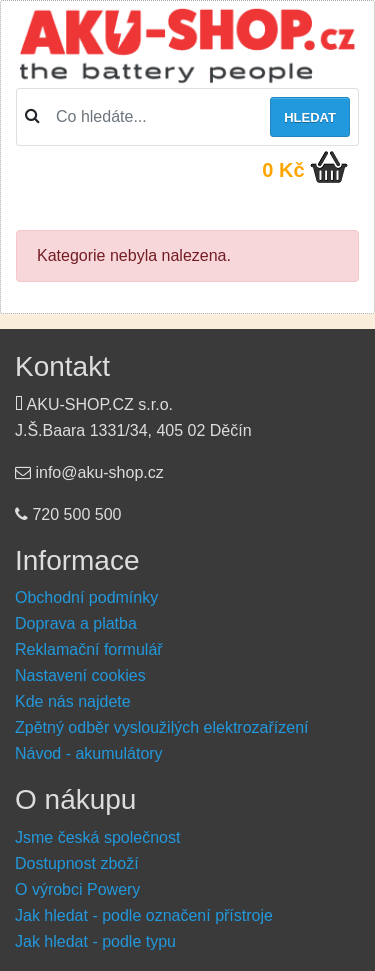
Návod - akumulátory (89, 753)
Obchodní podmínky (86, 597)
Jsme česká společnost (97, 837)
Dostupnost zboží (77, 863)
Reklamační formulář (89, 649)
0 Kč (283, 170)
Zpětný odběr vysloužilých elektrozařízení (161, 727)
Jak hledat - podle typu (95, 941)
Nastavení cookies (80, 675)
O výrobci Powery (77, 889)
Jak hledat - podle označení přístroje (144, 915)
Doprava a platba (76, 623)
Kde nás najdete (73, 701)
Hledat (310, 117)
